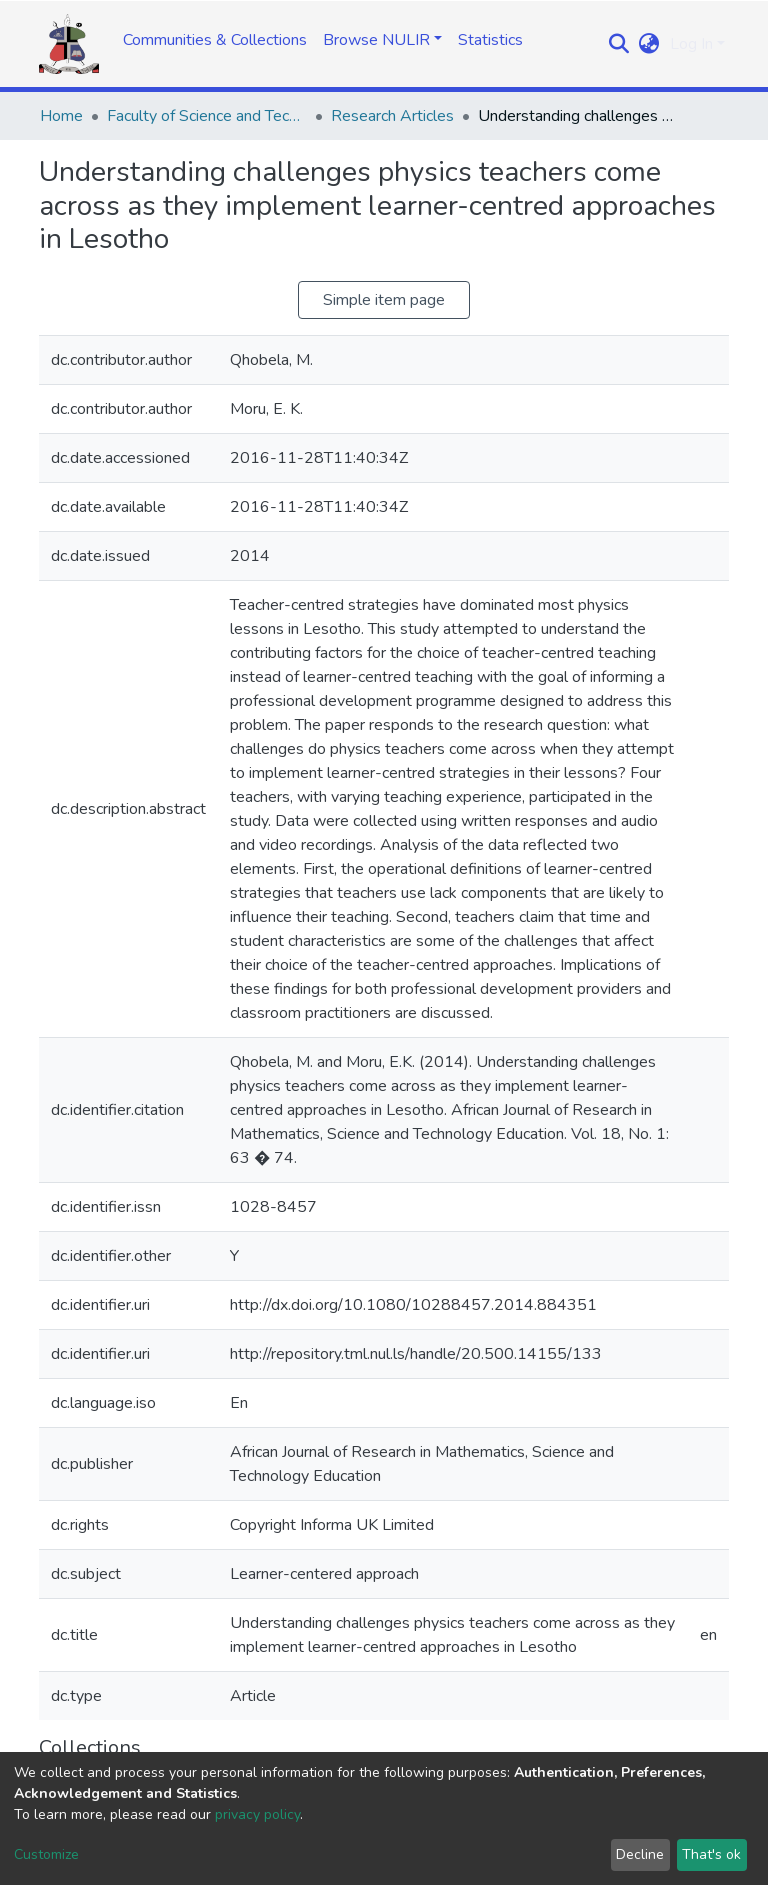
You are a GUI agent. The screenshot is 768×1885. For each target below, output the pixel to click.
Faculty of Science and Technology (207, 116)
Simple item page (384, 300)
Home (61, 116)
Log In (691, 44)
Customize (46, 1854)
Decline (640, 1854)
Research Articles (392, 116)
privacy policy (257, 1814)
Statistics (490, 40)
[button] (649, 44)
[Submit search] (619, 44)
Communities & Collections (215, 40)
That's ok (711, 1854)
